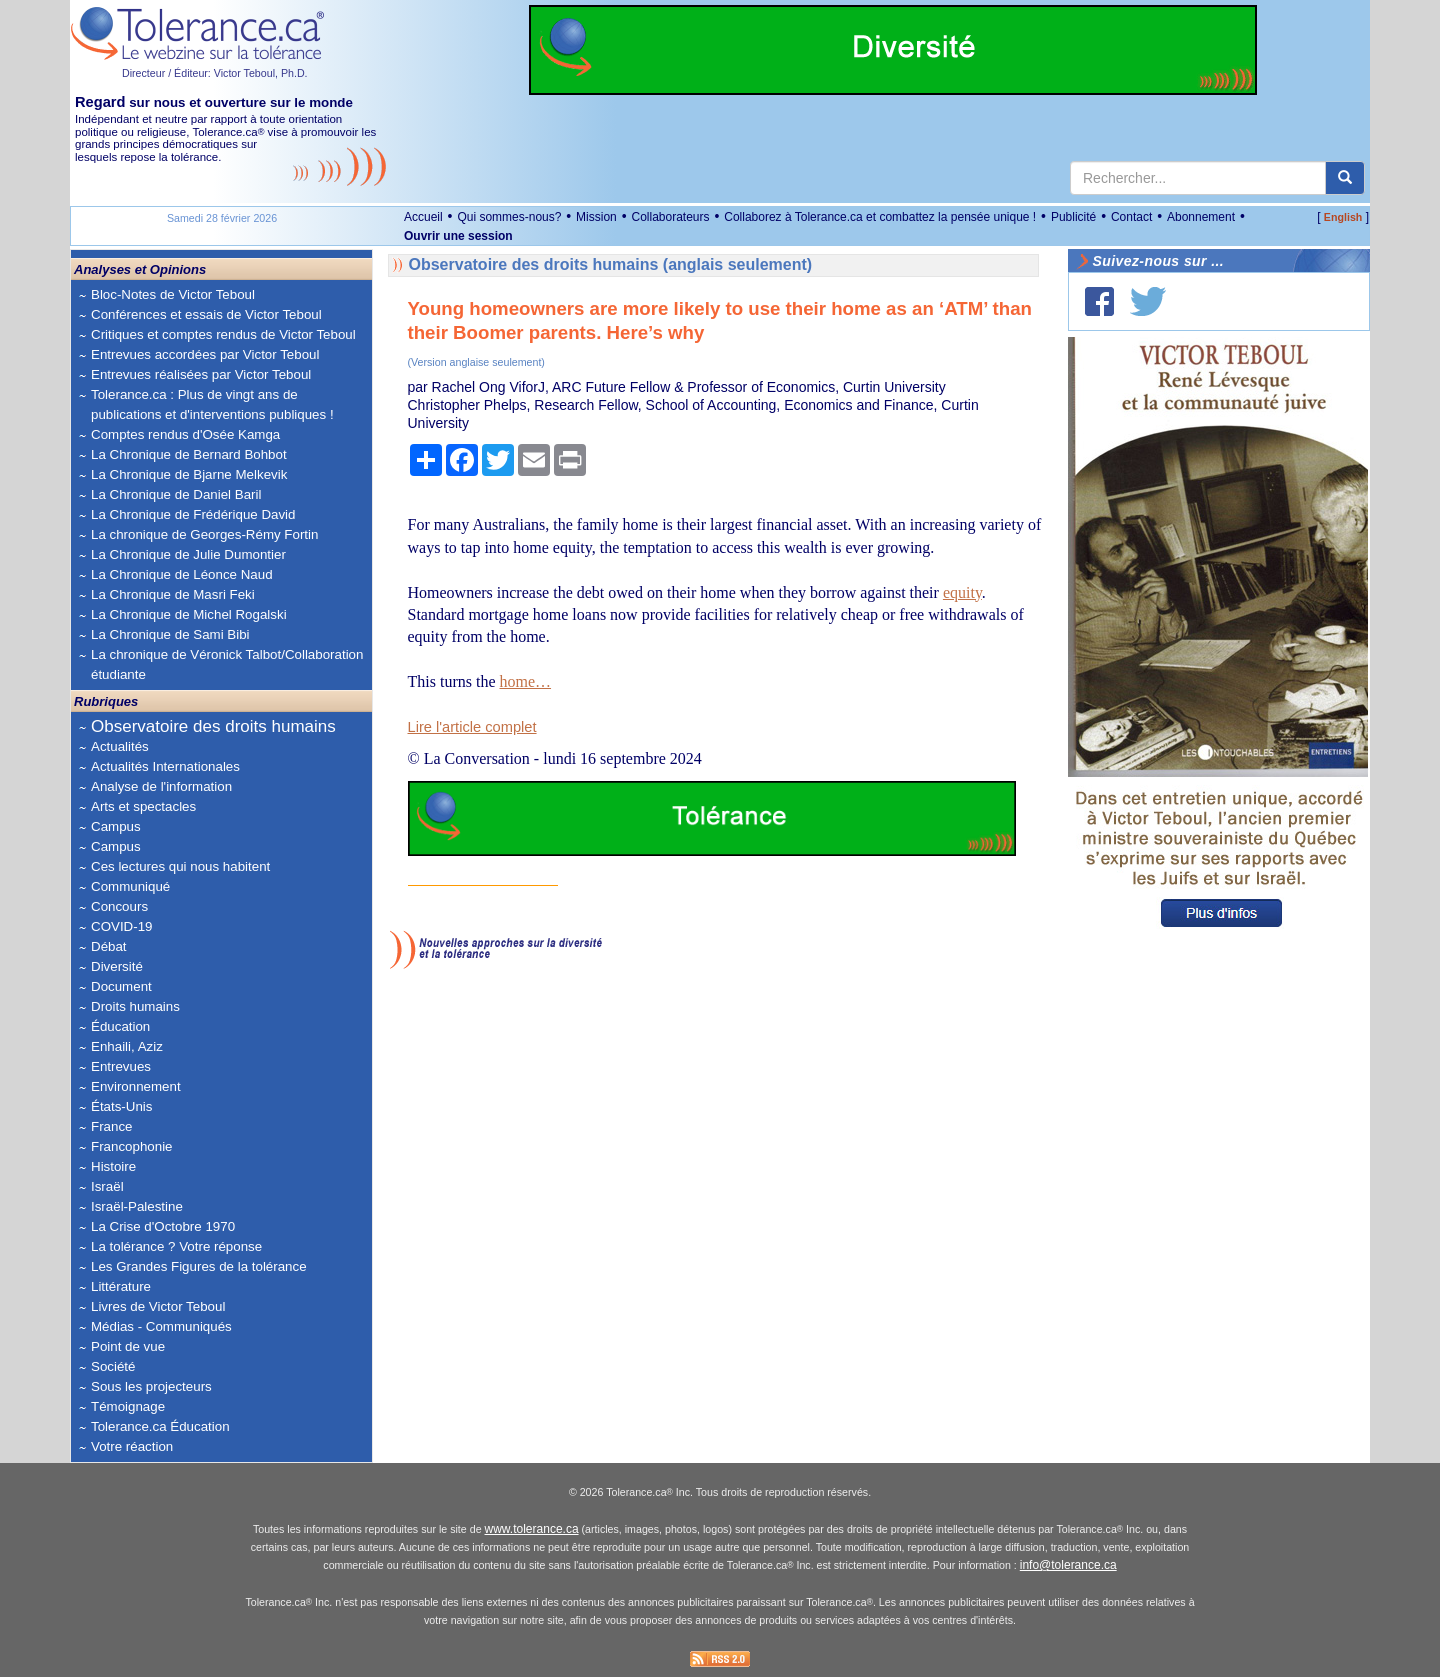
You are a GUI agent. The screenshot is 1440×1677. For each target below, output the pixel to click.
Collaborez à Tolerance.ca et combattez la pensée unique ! (880, 217)
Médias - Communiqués (161, 1326)
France (111, 1126)
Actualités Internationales (165, 766)
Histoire (113, 1166)
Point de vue (128, 1346)
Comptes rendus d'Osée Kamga (185, 434)
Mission (596, 217)
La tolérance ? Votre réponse (176, 1246)
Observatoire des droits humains (213, 726)
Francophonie (132, 1146)
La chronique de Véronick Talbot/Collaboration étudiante (227, 664)
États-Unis (121, 1106)
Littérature (121, 1286)
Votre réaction (132, 1446)
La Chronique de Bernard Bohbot (189, 454)
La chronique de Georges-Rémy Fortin (204, 534)
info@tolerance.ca (1068, 1565)
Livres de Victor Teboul (158, 1306)
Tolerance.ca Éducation (160, 1426)
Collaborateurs (670, 217)
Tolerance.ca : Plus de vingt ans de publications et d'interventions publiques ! (212, 404)
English (1343, 217)
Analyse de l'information (161, 786)
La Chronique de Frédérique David (193, 514)
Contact (1131, 217)
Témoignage (128, 1406)
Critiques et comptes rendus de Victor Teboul (223, 334)
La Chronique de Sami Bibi (170, 634)
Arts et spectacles (143, 806)
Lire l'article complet (472, 727)
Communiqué (130, 886)
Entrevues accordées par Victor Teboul (205, 354)
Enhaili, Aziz (127, 1046)
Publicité (1073, 217)
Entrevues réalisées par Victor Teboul (201, 374)
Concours (119, 906)
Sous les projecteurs (151, 1386)
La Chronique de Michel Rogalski (189, 614)
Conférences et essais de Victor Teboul (206, 314)
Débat (109, 946)
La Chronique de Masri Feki (173, 594)
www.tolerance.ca (532, 1529)
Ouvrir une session (458, 236)
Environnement (136, 1086)
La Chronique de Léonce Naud (182, 574)
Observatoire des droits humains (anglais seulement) (611, 264)
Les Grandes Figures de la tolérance (199, 1266)
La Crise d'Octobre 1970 (163, 1226)
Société (113, 1366)
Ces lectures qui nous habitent (180, 866)
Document (121, 986)
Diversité (117, 966)
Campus (116, 826)
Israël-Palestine (137, 1206)
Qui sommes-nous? (509, 217)
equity (962, 592)
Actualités (120, 746)
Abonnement (1201, 217)
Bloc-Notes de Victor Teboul (173, 294)
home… (526, 681)
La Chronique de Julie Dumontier (188, 554)
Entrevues (121, 1066)
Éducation (120, 1026)
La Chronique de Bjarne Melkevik (189, 474)
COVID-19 (121, 926)
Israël (107, 1186)
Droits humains (135, 1006)
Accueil (423, 217)
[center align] (1345, 178)
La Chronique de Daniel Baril (176, 494)
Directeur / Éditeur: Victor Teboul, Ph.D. (215, 73)
